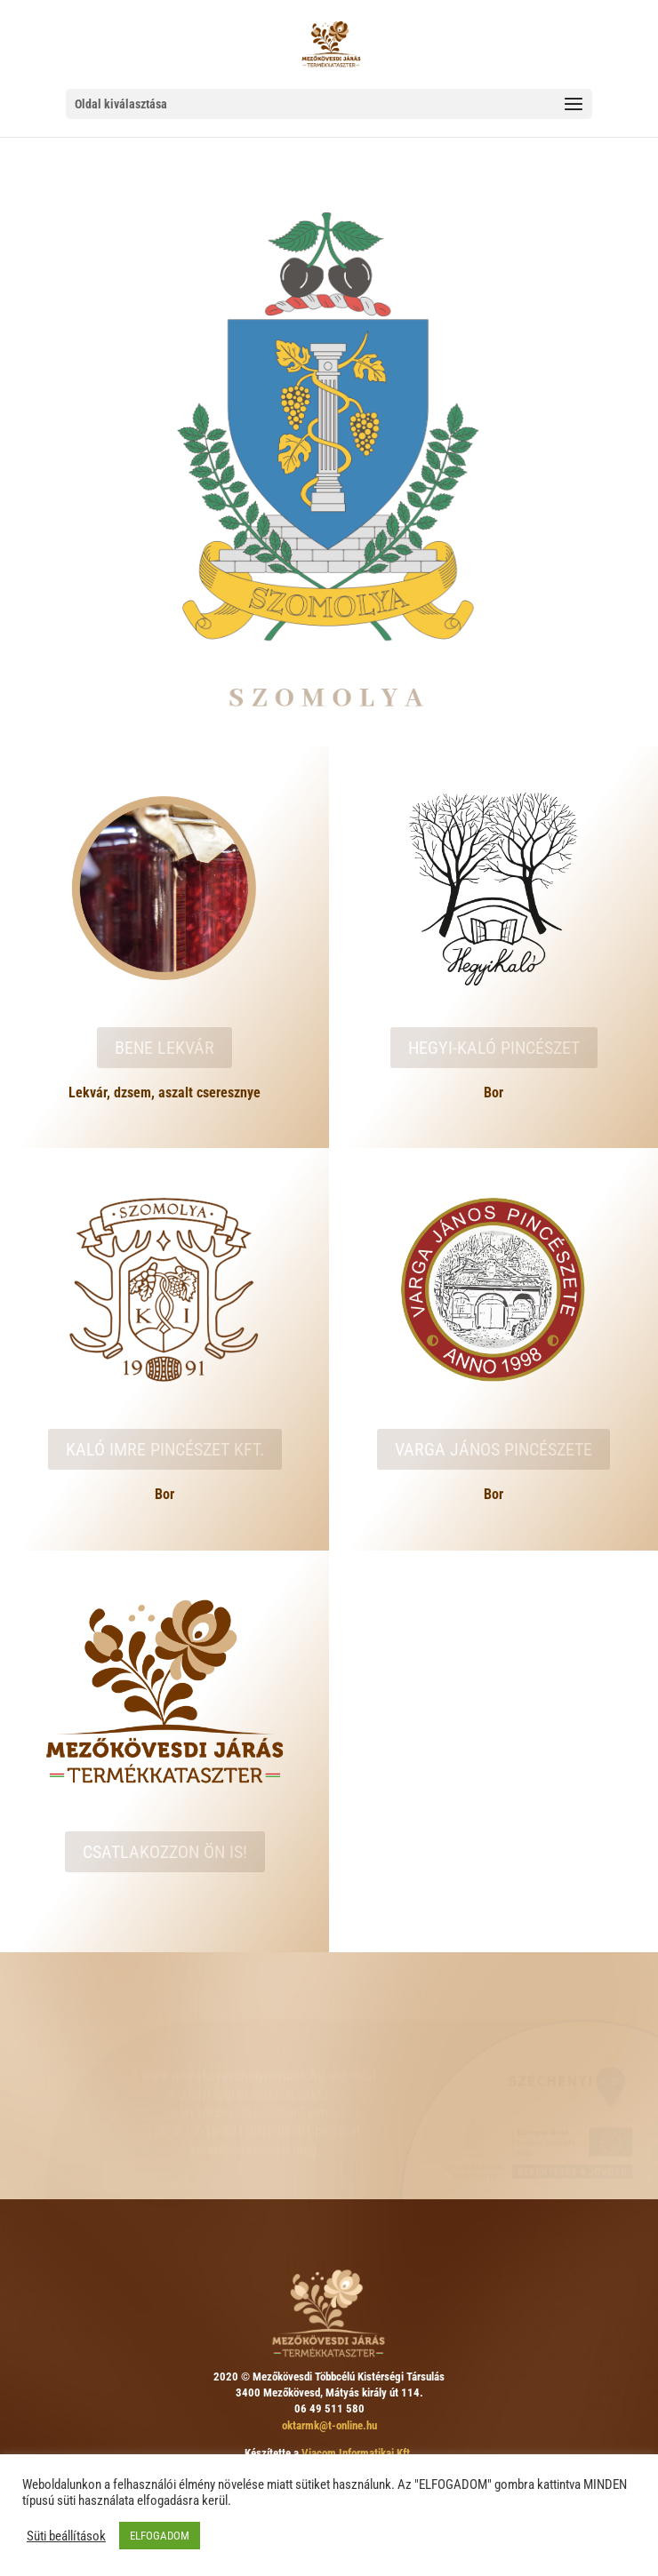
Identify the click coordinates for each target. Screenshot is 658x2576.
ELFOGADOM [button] (159, 2535)
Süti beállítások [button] (66, 2536)
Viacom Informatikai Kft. (357, 2453)
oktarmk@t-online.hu (329, 2425)
